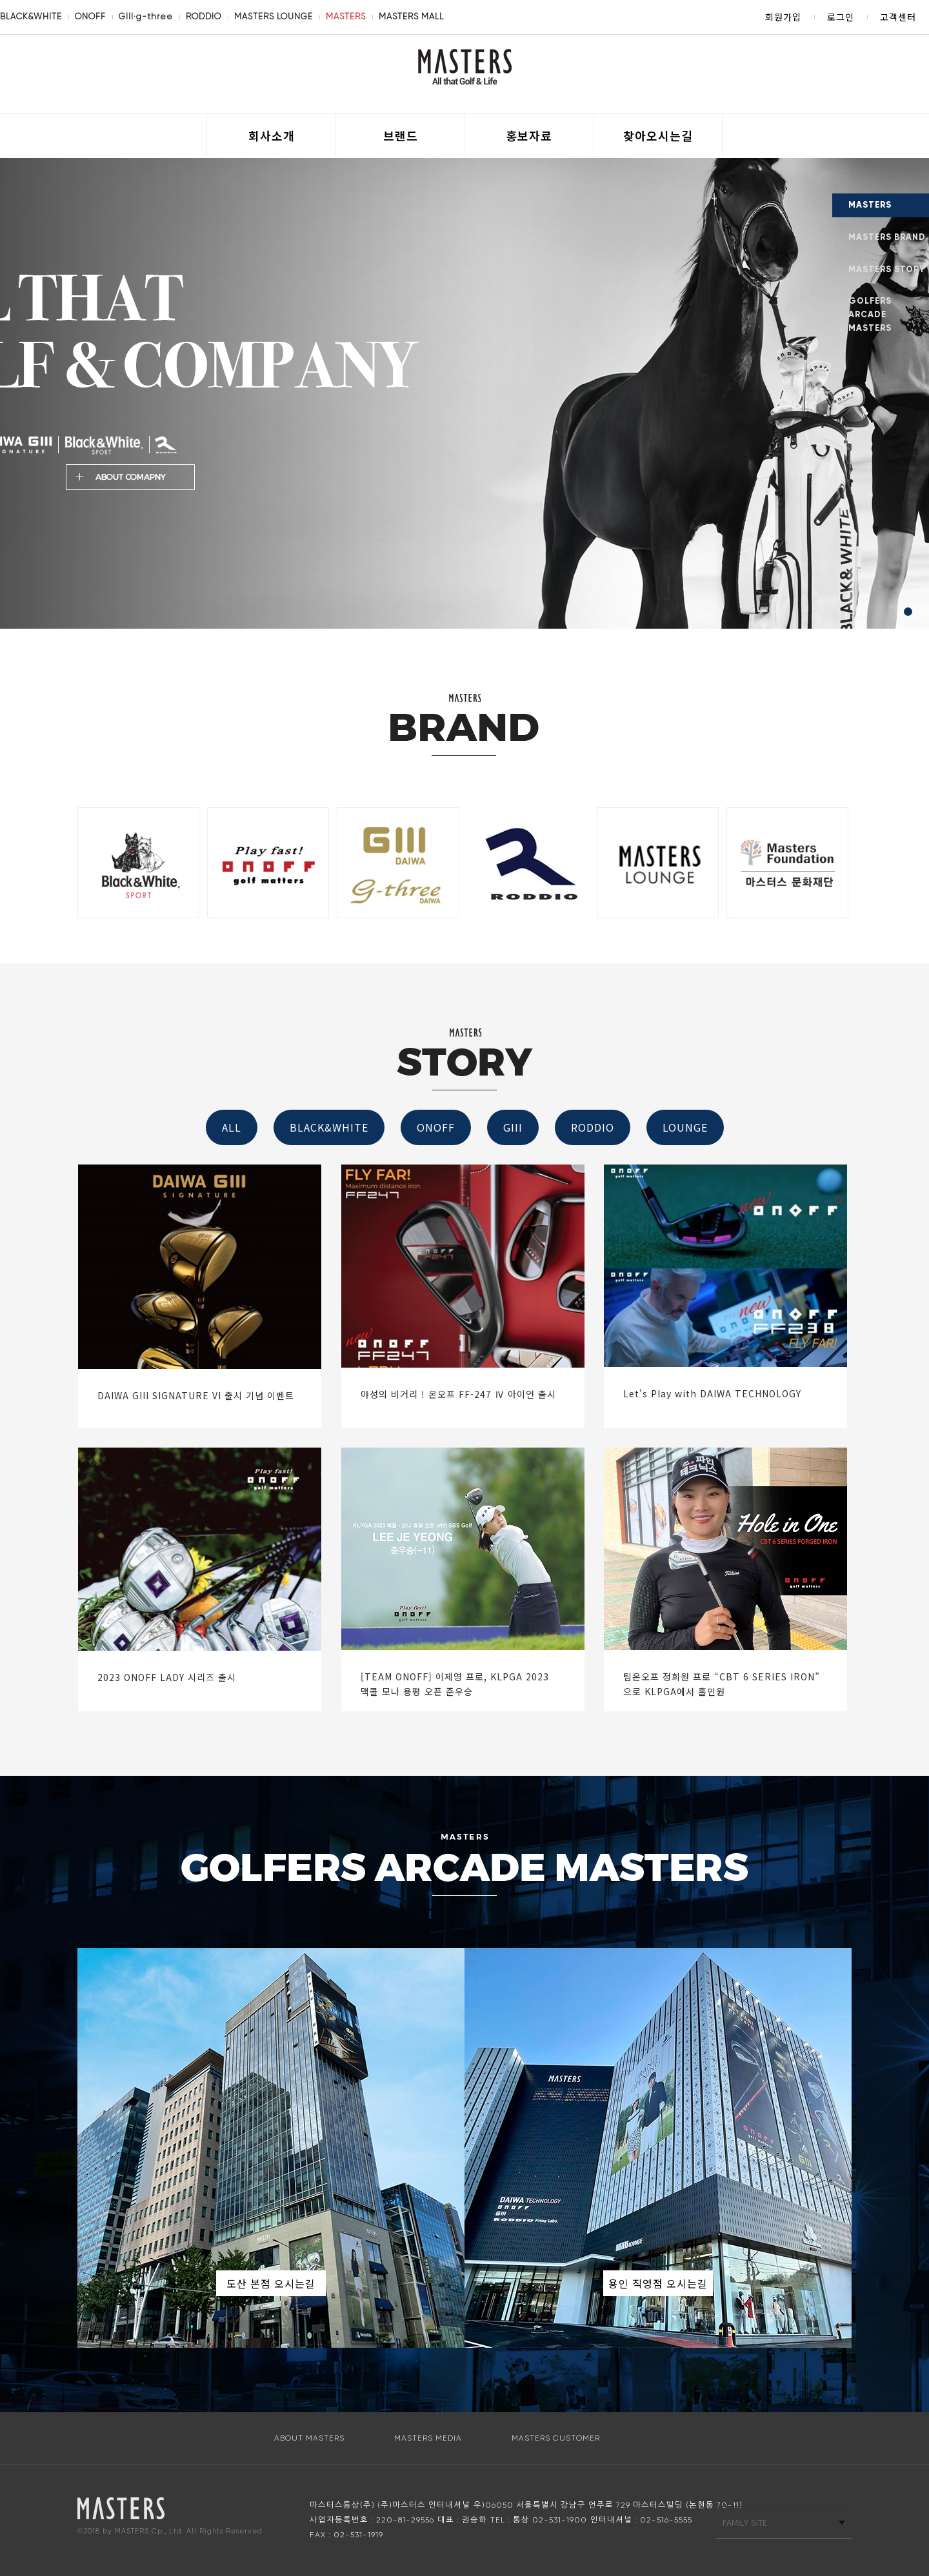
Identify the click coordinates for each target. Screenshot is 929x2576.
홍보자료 (529, 135)
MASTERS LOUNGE (273, 16)
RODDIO (203, 16)
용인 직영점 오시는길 (658, 2283)
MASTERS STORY (886, 269)
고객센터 (898, 16)
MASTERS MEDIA (428, 2438)
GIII (513, 1127)
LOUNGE (685, 1127)
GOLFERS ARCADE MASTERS (870, 314)
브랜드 (400, 135)
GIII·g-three (146, 16)
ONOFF (90, 16)
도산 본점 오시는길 (270, 2283)
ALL (231, 1127)
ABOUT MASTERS (309, 2438)
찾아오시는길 (658, 135)
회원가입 (783, 16)
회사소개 (271, 135)
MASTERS (346, 16)
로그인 (840, 16)
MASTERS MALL (411, 16)
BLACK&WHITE (31, 16)
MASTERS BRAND (887, 237)
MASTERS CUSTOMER (556, 2438)
